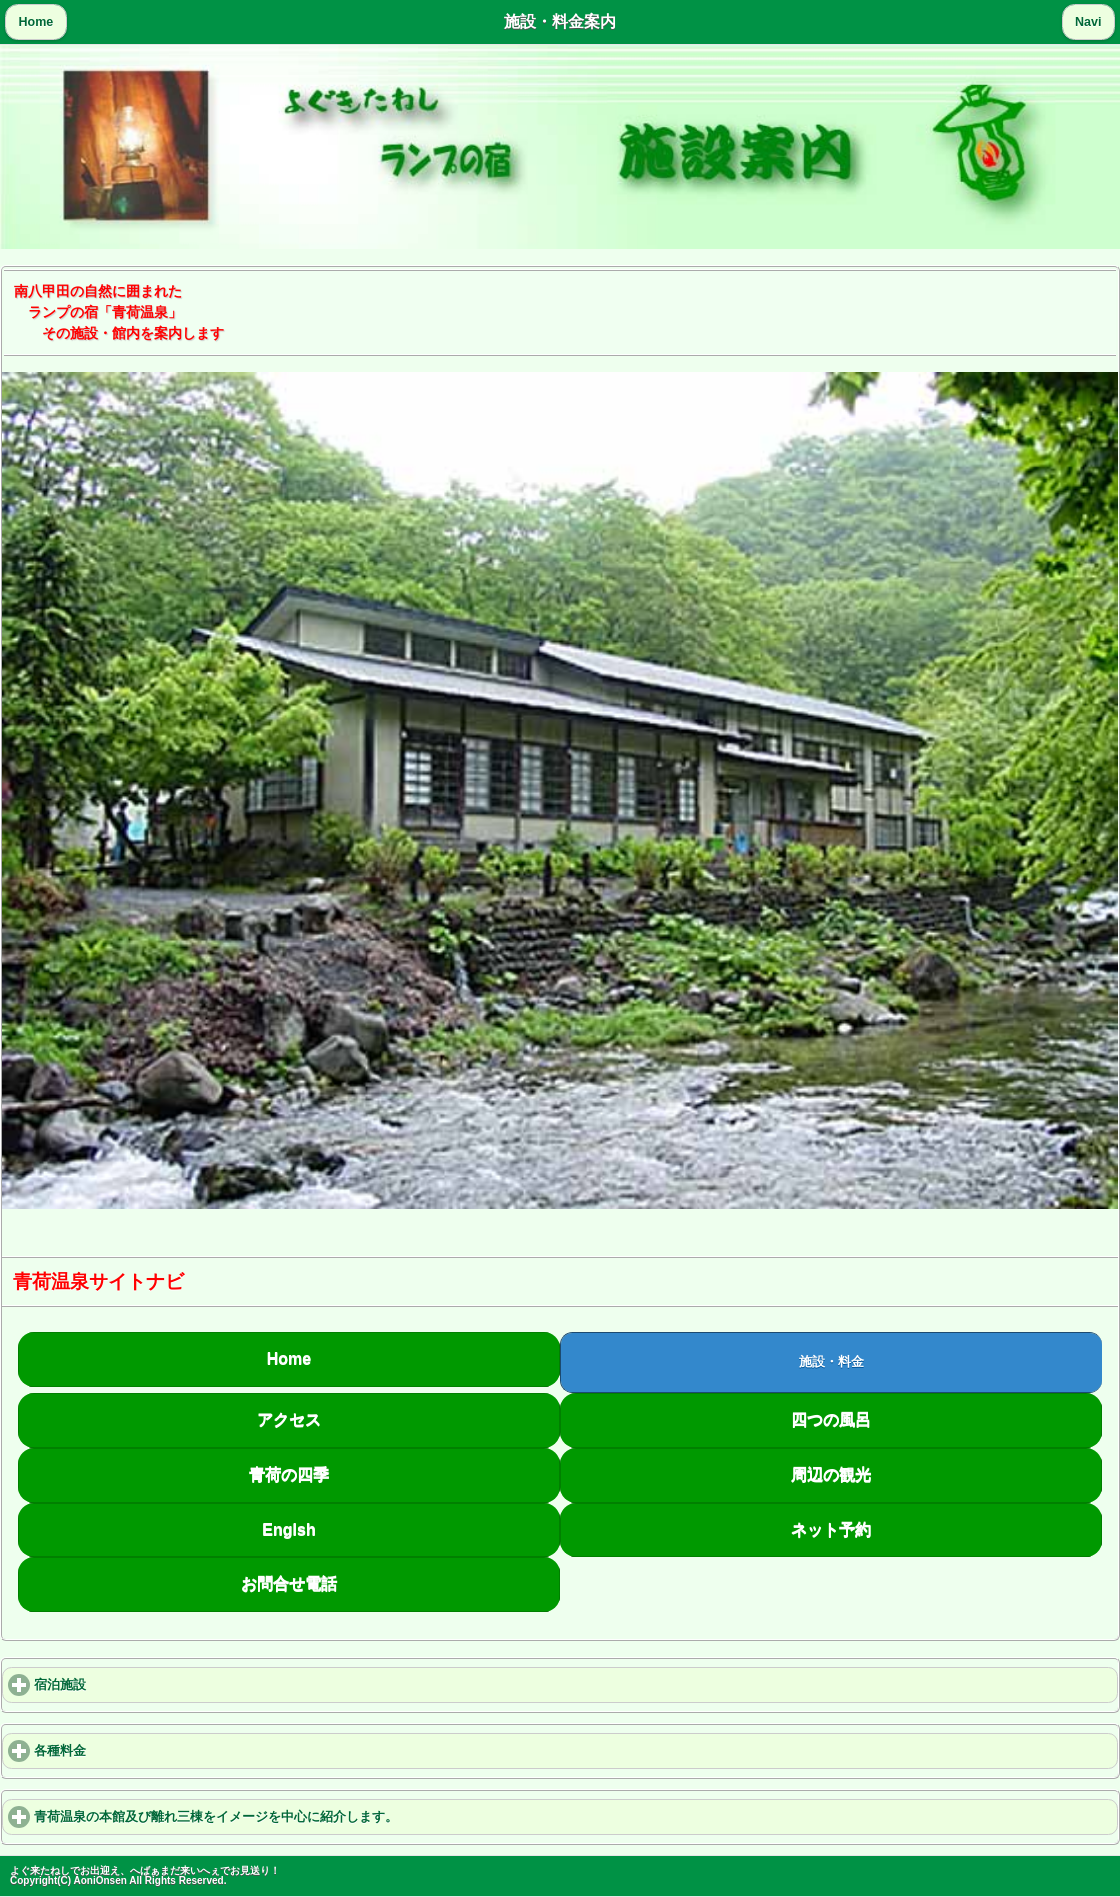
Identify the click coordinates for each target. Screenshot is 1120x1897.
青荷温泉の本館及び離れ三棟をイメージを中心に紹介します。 (289, 1816)
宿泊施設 (133, 1684)
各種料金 (133, 1750)
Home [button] (36, 22)
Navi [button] (1088, 22)
